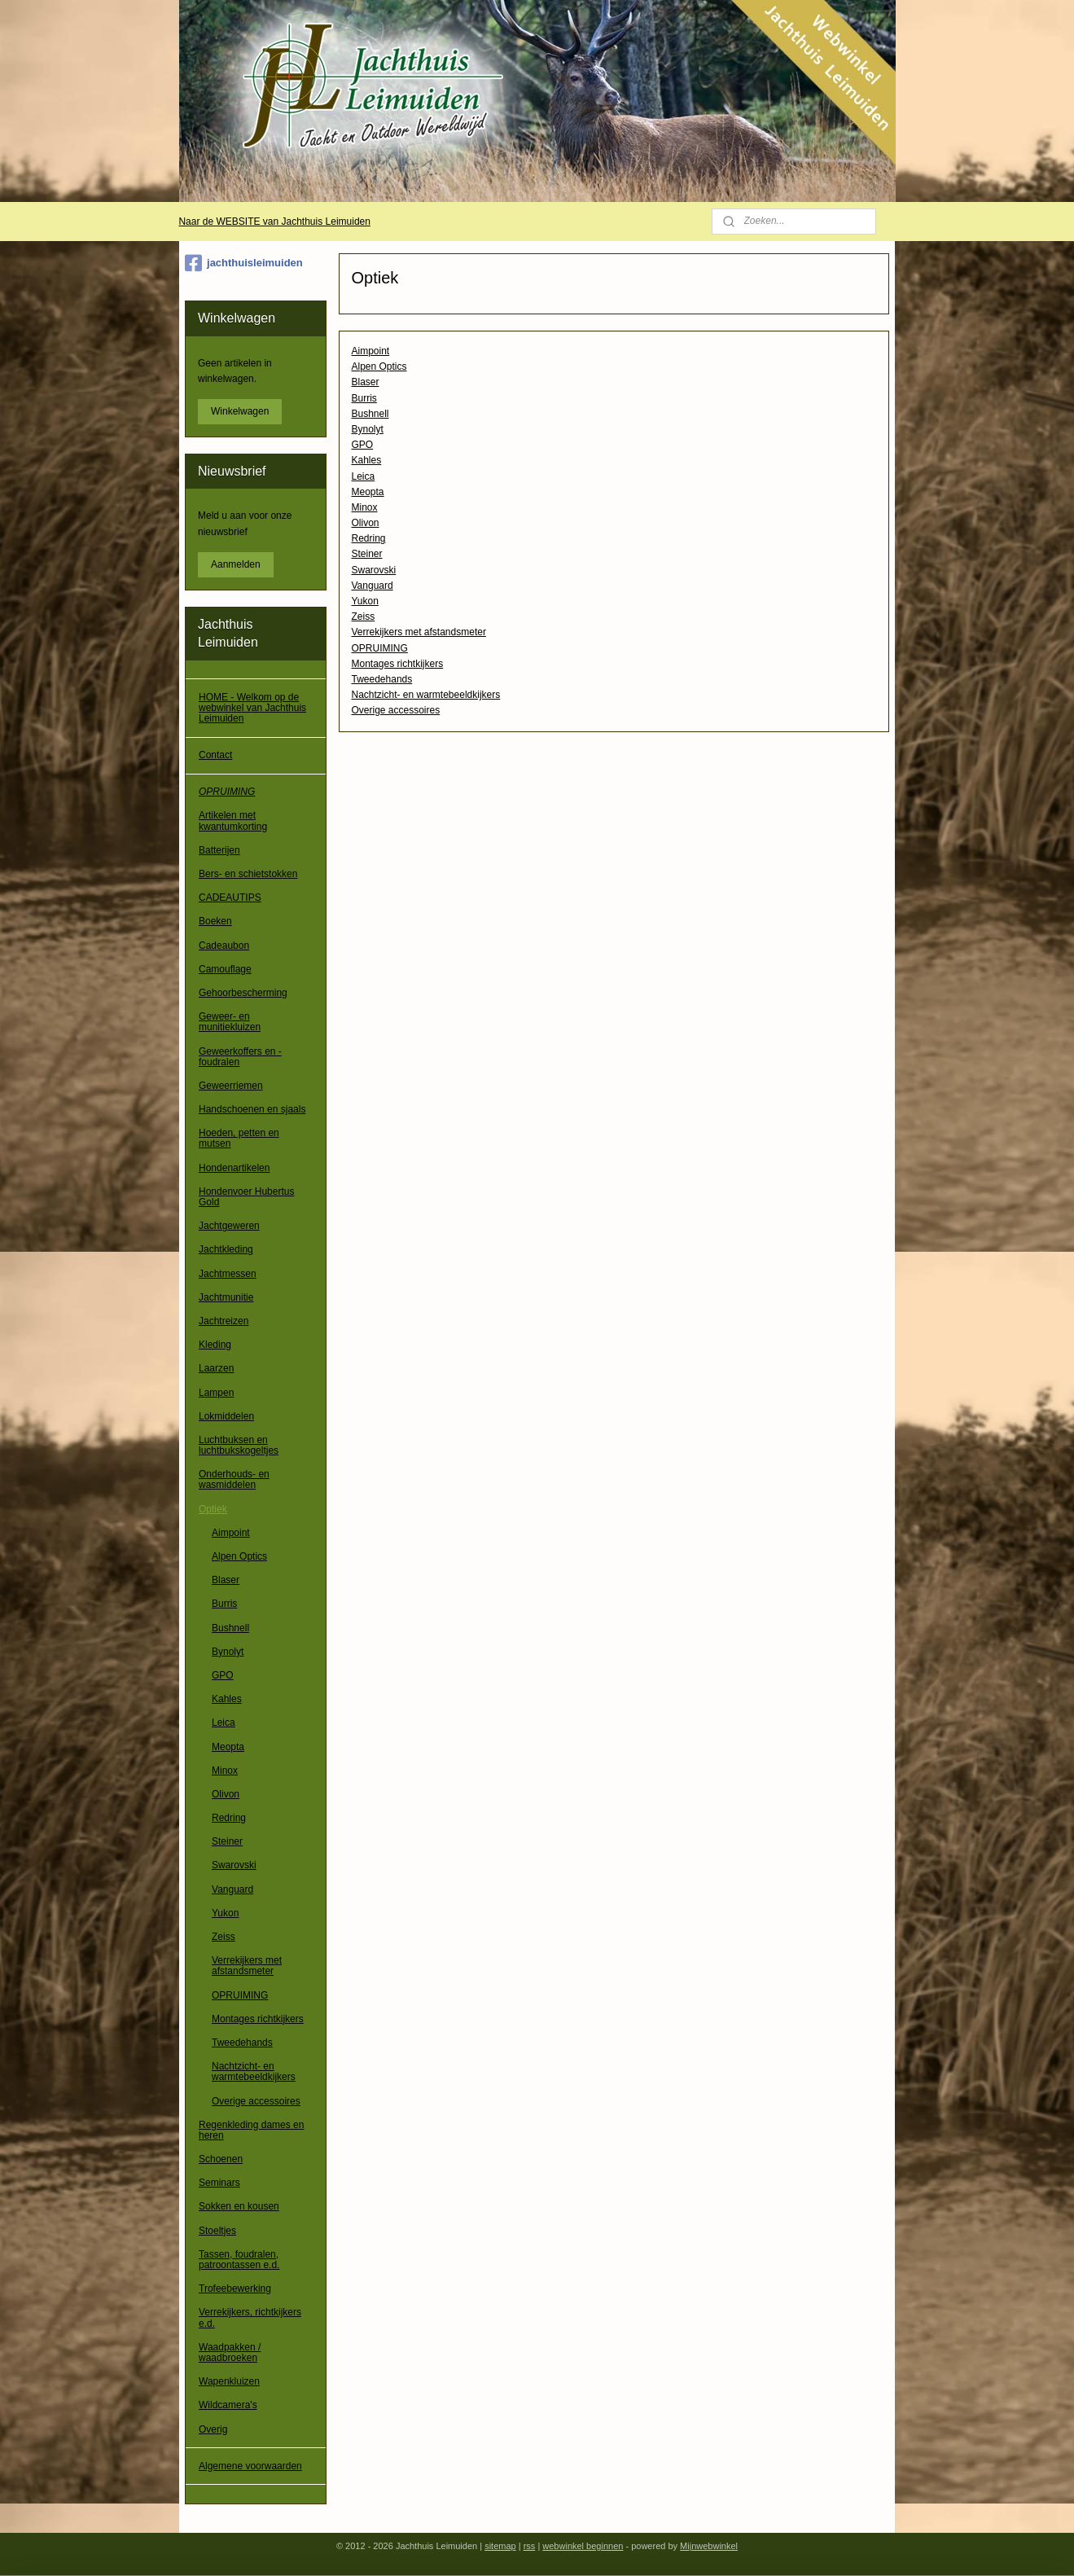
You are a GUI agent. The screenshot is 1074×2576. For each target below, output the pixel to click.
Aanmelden (236, 564)
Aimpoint (371, 351)
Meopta (368, 492)
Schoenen (221, 2159)
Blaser (365, 382)
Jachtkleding (226, 1249)
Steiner (367, 554)
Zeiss (363, 616)
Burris (364, 398)
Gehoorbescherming (243, 992)
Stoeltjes (217, 2230)
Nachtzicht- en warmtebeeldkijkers (426, 694)
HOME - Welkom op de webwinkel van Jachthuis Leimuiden (252, 707)
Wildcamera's (228, 2405)
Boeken (215, 921)
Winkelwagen (240, 411)
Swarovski (374, 570)
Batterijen (219, 850)
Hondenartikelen (234, 1168)
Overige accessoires (396, 710)
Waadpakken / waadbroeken (230, 2352)
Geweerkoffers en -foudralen (240, 1057)
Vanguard (372, 585)
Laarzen (216, 1368)
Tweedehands (382, 679)
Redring (369, 538)
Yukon (365, 601)
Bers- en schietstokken (248, 874)
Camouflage (225, 969)
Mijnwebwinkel (709, 2546)
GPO (363, 444)
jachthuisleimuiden (244, 263)
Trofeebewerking (235, 2288)
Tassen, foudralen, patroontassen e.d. (239, 2260)
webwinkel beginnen (582, 2546)
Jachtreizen (223, 1321)
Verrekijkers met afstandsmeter (419, 632)
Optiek (213, 1509)
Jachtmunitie (226, 1297)
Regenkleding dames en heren (251, 2130)
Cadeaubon (224, 945)
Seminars (219, 2182)
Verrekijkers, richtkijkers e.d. (250, 2317)
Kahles (367, 460)
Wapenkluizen (229, 2381)
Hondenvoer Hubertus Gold (246, 1197)
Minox (365, 507)
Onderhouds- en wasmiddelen (234, 1479)
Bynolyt (368, 429)
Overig (213, 2429)
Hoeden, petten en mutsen (239, 1138)
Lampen (216, 1392)
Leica (363, 476)
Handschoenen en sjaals (252, 1109)
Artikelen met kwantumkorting (233, 821)
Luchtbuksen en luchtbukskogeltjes (238, 1445)
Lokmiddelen (226, 1416)
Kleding (215, 1344)
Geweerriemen (231, 1085)
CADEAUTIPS (230, 897)
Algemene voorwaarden (250, 2466)
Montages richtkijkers (398, 663)
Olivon (365, 523)
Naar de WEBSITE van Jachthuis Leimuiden (274, 221)
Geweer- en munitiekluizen (230, 1022)
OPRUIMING (380, 648)
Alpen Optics (379, 366)
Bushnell (370, 413)
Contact (215, 755)
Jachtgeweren (229, 1225)
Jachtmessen (227, 1273)
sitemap (500, 2546)
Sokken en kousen (239, 2206)
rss (530, 2546)
